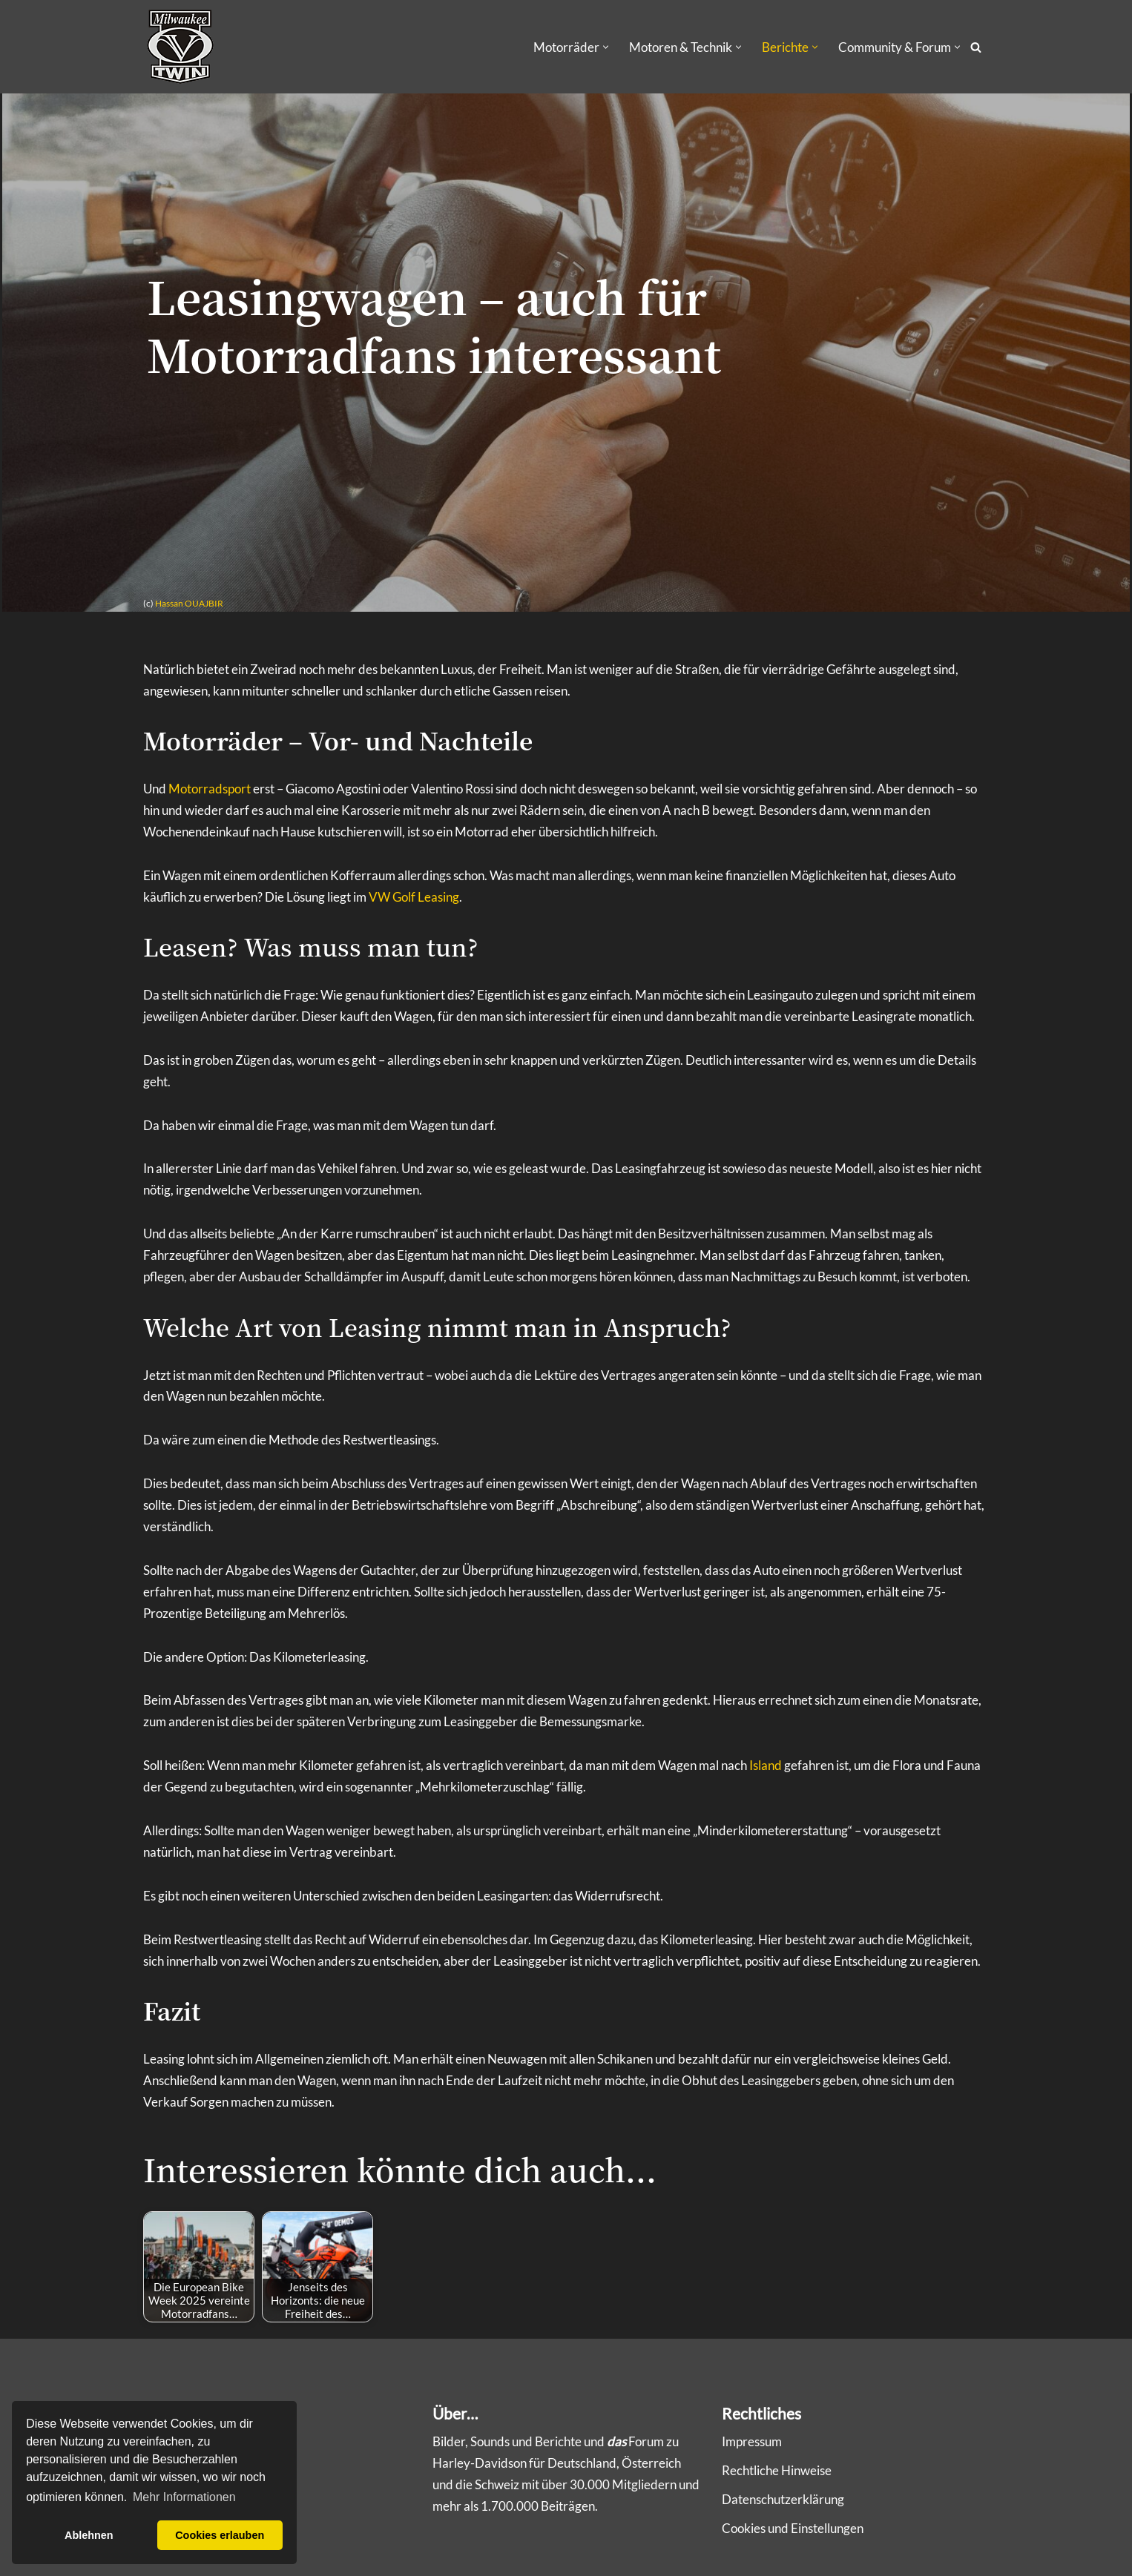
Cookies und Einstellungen (792, 2528)
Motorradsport (209, 789)
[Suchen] (975, 47)
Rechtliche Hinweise (777, 2470)
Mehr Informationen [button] (184, 2497)
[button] (605, 47)
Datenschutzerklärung (783, 2499)
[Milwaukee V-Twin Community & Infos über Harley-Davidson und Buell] (180, 47)
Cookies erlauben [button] (219, 2535)
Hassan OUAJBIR (189, 604)
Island (765, 1766)
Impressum (752, 2441)
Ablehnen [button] (89, 2535)
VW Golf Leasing (414, 897)
